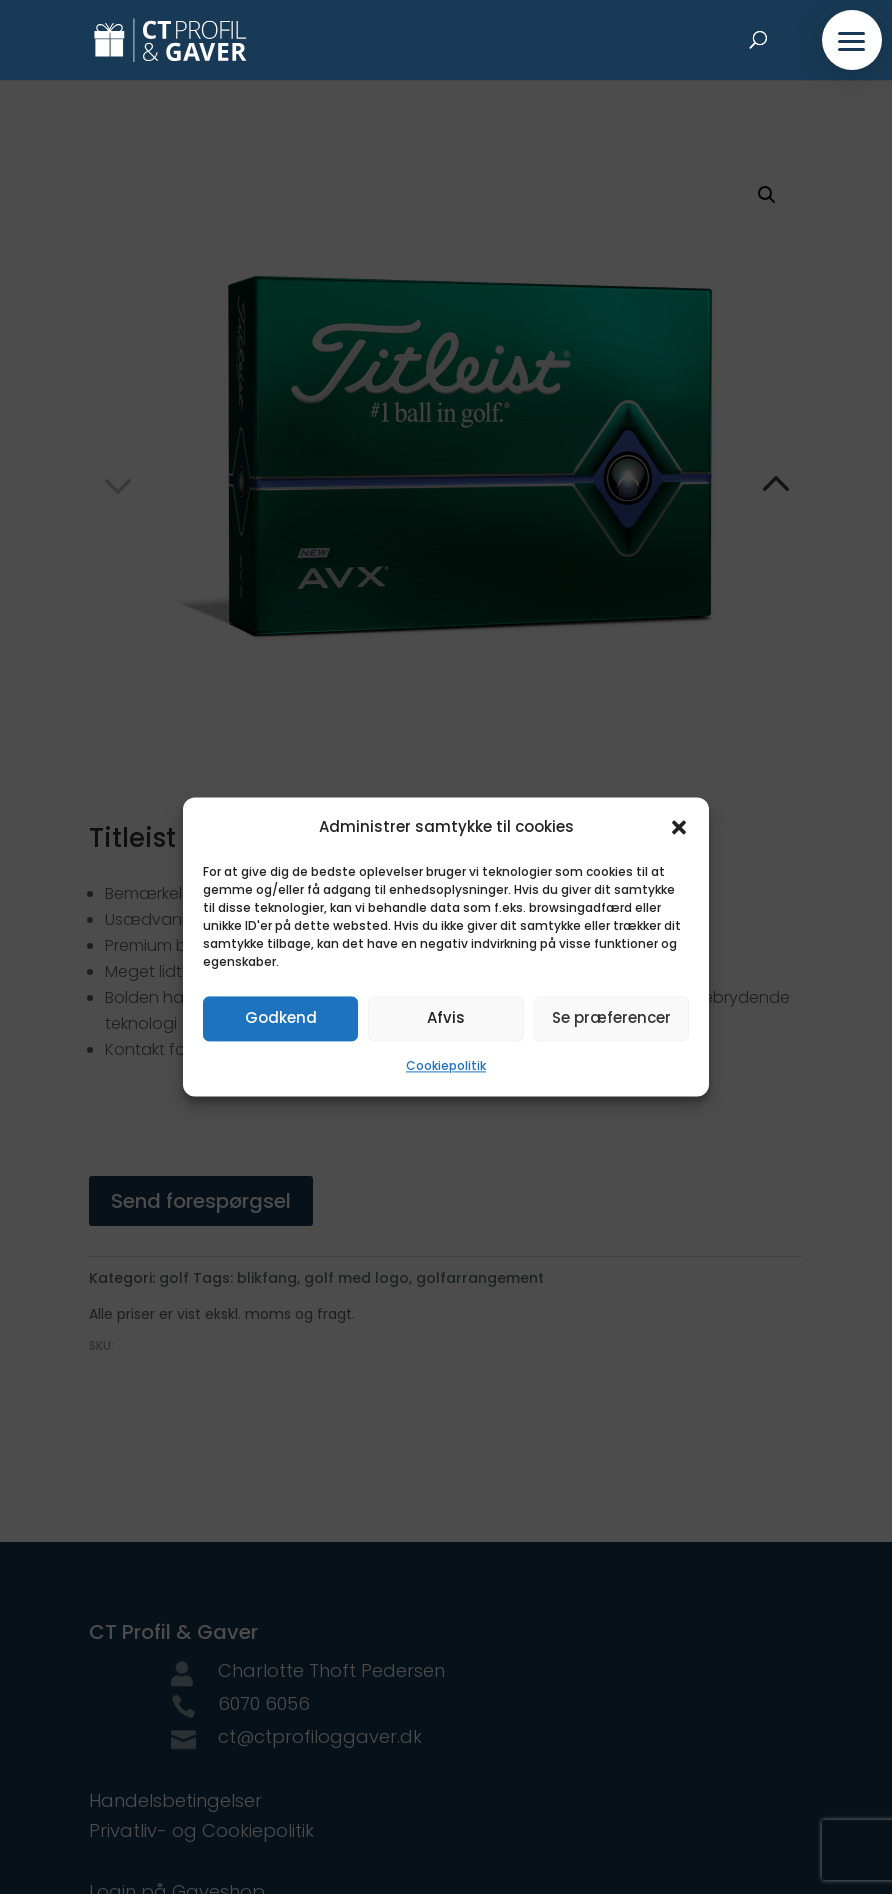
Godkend (281, 1018)
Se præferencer (611, 1018)
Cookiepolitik (446, 1065)
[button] (679, 828)
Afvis (446, 1018)
